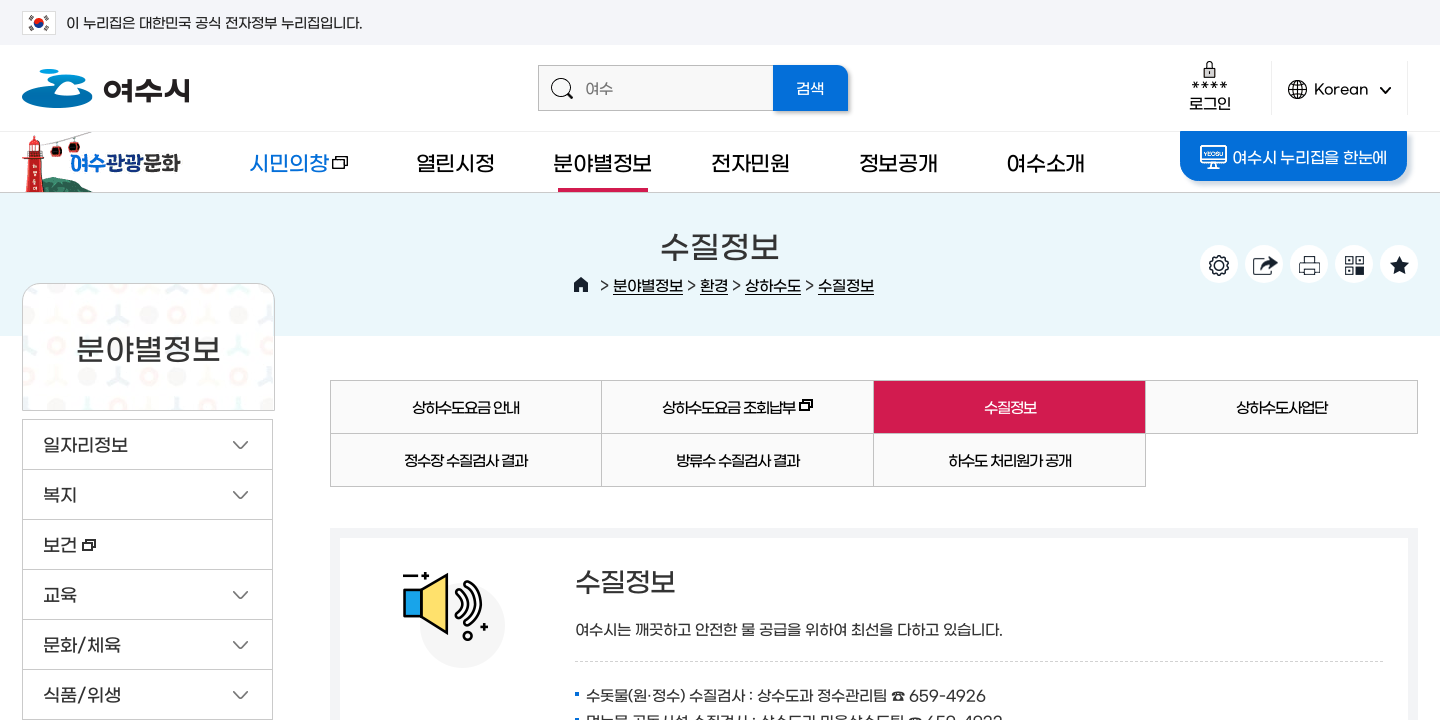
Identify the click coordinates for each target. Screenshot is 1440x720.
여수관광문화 (107, 162)
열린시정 (455, 161)
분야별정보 (602, 161)
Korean (1340, 97)
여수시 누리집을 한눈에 (1294, 157)
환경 (714, 284)
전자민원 (750, 161)
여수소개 (1045, 161)
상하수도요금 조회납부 (707, 416)
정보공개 (898, 161)
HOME (581, 285)
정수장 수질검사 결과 (465, 459)
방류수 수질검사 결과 (737, 459)
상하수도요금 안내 (465, 406)
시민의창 (283, 171)
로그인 (1209, 85)
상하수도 (773, 284)
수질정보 (846, 284)
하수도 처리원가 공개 (1009, 459)
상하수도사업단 (1281, 406)
